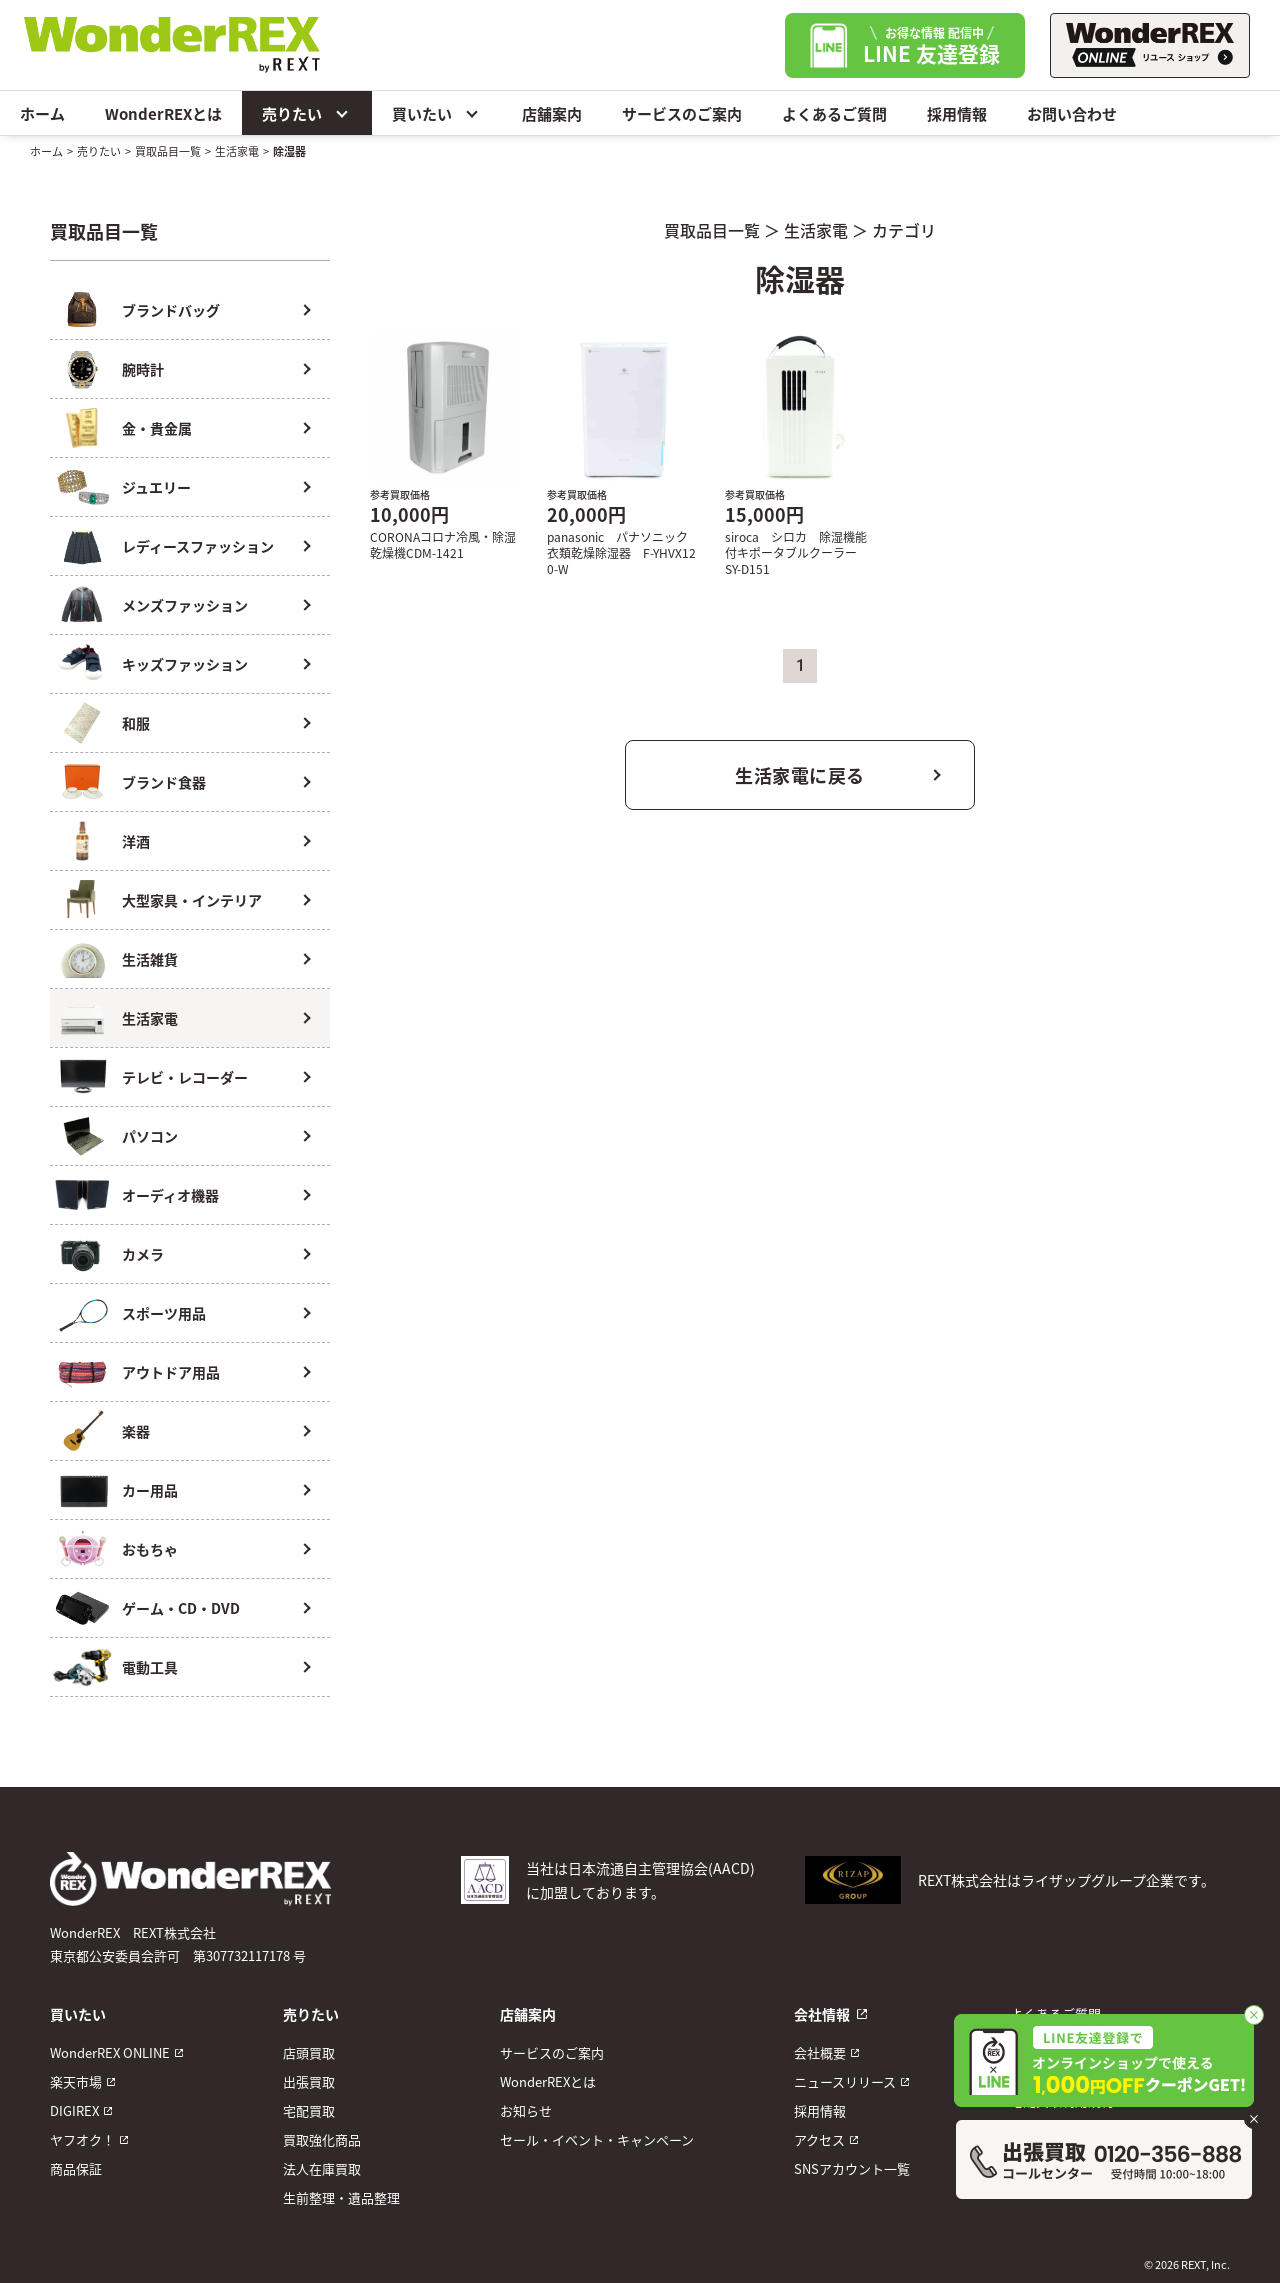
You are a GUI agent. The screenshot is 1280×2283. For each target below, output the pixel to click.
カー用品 (150, 1490)
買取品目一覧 (168, 151)
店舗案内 (552, 113)
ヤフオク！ (82, 2139)
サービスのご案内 (682, 113)
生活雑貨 (150, 959)
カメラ (143, 1254)
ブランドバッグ (171, 310)
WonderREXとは (163, 113)
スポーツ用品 (164, 1313)
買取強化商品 (322, 2139)
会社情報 (822, 2014)
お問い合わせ (1072, 113)
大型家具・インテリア (192, 900)
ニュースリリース (845, 2081)
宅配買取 (309, 2110)
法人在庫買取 (322, 2168)
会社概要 (820, 2052)
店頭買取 (309, 2052)
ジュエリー (156, 487)
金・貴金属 (157, 428)
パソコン (150, 1136)
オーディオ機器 (170, 1195)
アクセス (819, 2139)
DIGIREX (74, 2110)
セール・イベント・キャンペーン (597, 2139)
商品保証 (76, 2168)
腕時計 (143, 369)
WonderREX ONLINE (110, 2052)
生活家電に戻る (800, 775)
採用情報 (957, 113)
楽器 (136, 1431)
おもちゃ (150, 1549)
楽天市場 (76, 2081)
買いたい (437, 113)
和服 (136, 723)
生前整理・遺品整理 (341, 2197)
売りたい (307, 113)
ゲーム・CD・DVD (181, 1608)
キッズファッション (185, 664)
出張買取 (309, 2081)
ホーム (42, 113)
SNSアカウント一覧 (852, 2168)
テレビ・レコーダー (185, 1077)
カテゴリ (904, 230)
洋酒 (136, 841)
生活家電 (237, 151)
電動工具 (150, 1667)
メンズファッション (185, 605)
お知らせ (526, 2110)
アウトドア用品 (171, 1372)
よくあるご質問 (834, 113)
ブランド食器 (164, 782)
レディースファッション (198, 546)
